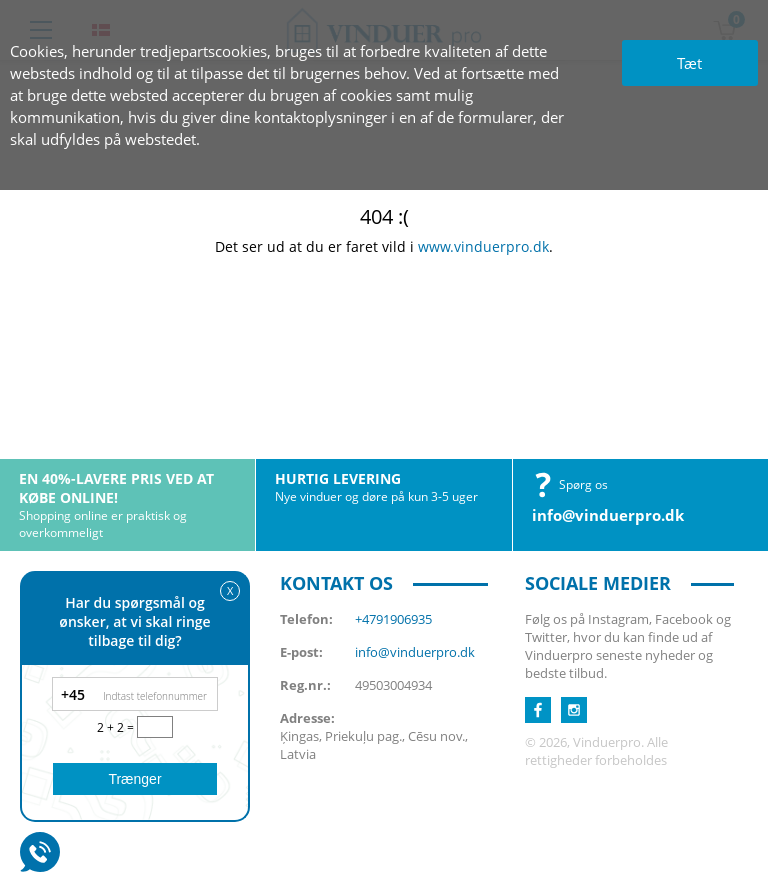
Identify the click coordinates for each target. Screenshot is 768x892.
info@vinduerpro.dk (608, 515)
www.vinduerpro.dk (483, 246)
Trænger (134, 779)
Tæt (689, 63)
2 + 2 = (117, 727)
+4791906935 (393, 619)
